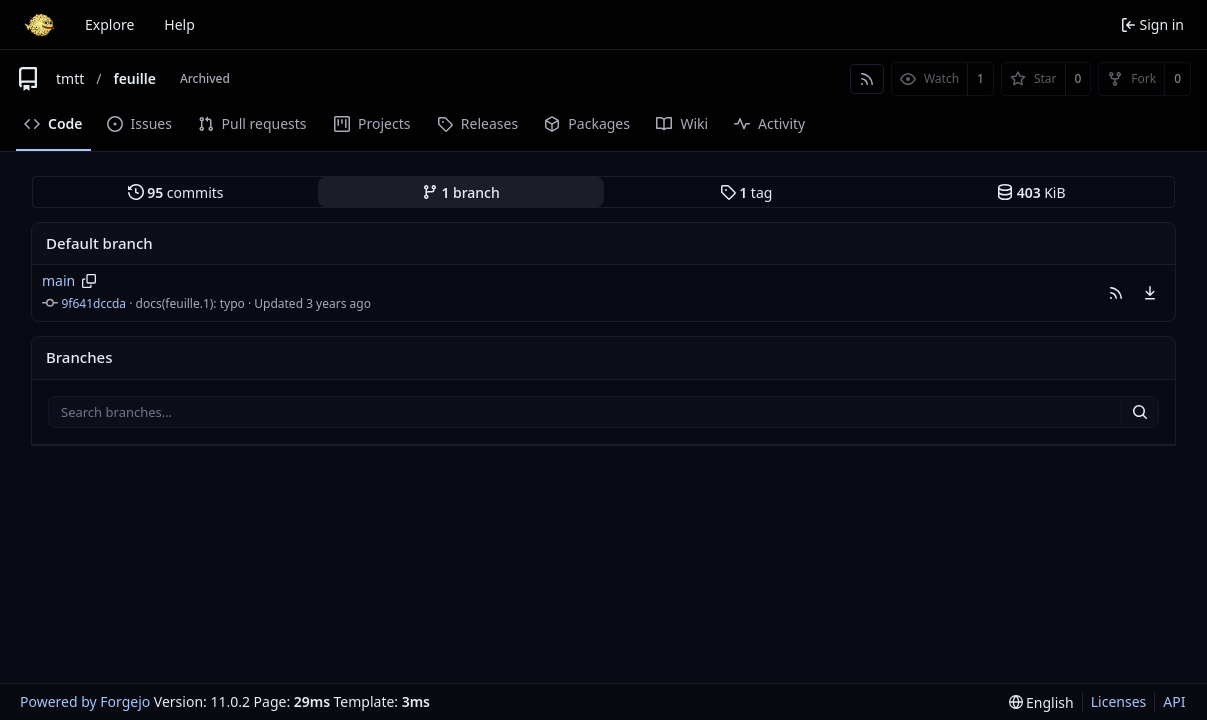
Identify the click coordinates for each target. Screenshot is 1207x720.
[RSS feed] (867, 79)
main (58, 280)
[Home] (39, 25)
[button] (1116, 293)
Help (179, 24)
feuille (134, 78)
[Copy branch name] (89, 281)
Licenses (1119, 701)
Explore (109, 24)
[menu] (1150, 293)
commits (176, 192)
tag (746, 192)
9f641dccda (94, 303)
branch (461, 192)
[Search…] (1140, 412)
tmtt (70, 78)
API (1174, 701)
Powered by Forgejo (85, 701)
